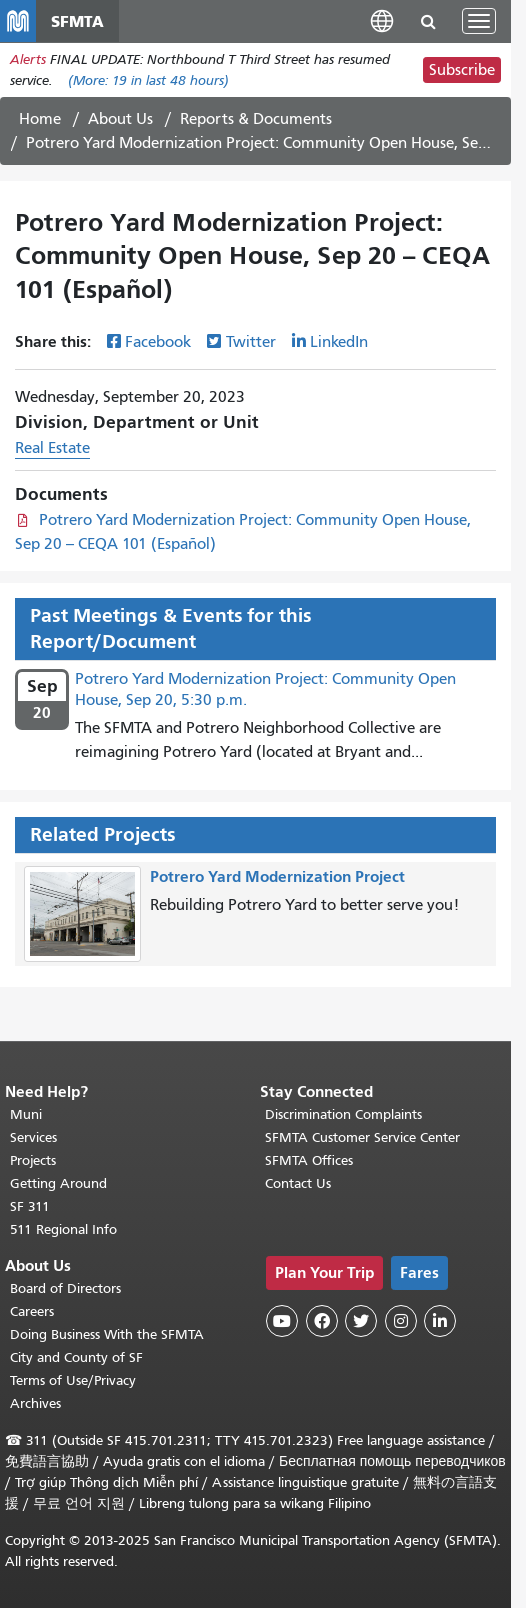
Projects (33, 1160)
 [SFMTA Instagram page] (401, 1321)
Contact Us (298, 1183)
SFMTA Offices (309, 1160)
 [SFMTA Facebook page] (322, 1321)
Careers (32, 1311)
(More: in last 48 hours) (148, 80)
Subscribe (462, 70)
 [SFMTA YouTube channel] (282, 1321)
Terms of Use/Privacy (73, 1380)
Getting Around (58, 1183)
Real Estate (52, 448)
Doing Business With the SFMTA (107, 1334)
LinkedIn (339, 342)
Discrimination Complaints (343, 1114)
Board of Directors (65, 1288)
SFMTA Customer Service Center (362, 1137)
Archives (35, 1403)
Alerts (28, 59)
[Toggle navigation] (479, 21)
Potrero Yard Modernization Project (277, 876)
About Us (120, 119)
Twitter (251, 342)
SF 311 (30, 1206)
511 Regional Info (63, 1229)
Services (33, 1137)
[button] (382, 20)
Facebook (158, 342)
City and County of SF (76, 1357)
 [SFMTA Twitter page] (361, 1321)
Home (40, 119)
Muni (26, 1114)
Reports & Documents (256, 119)
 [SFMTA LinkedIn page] (440, 1321)
